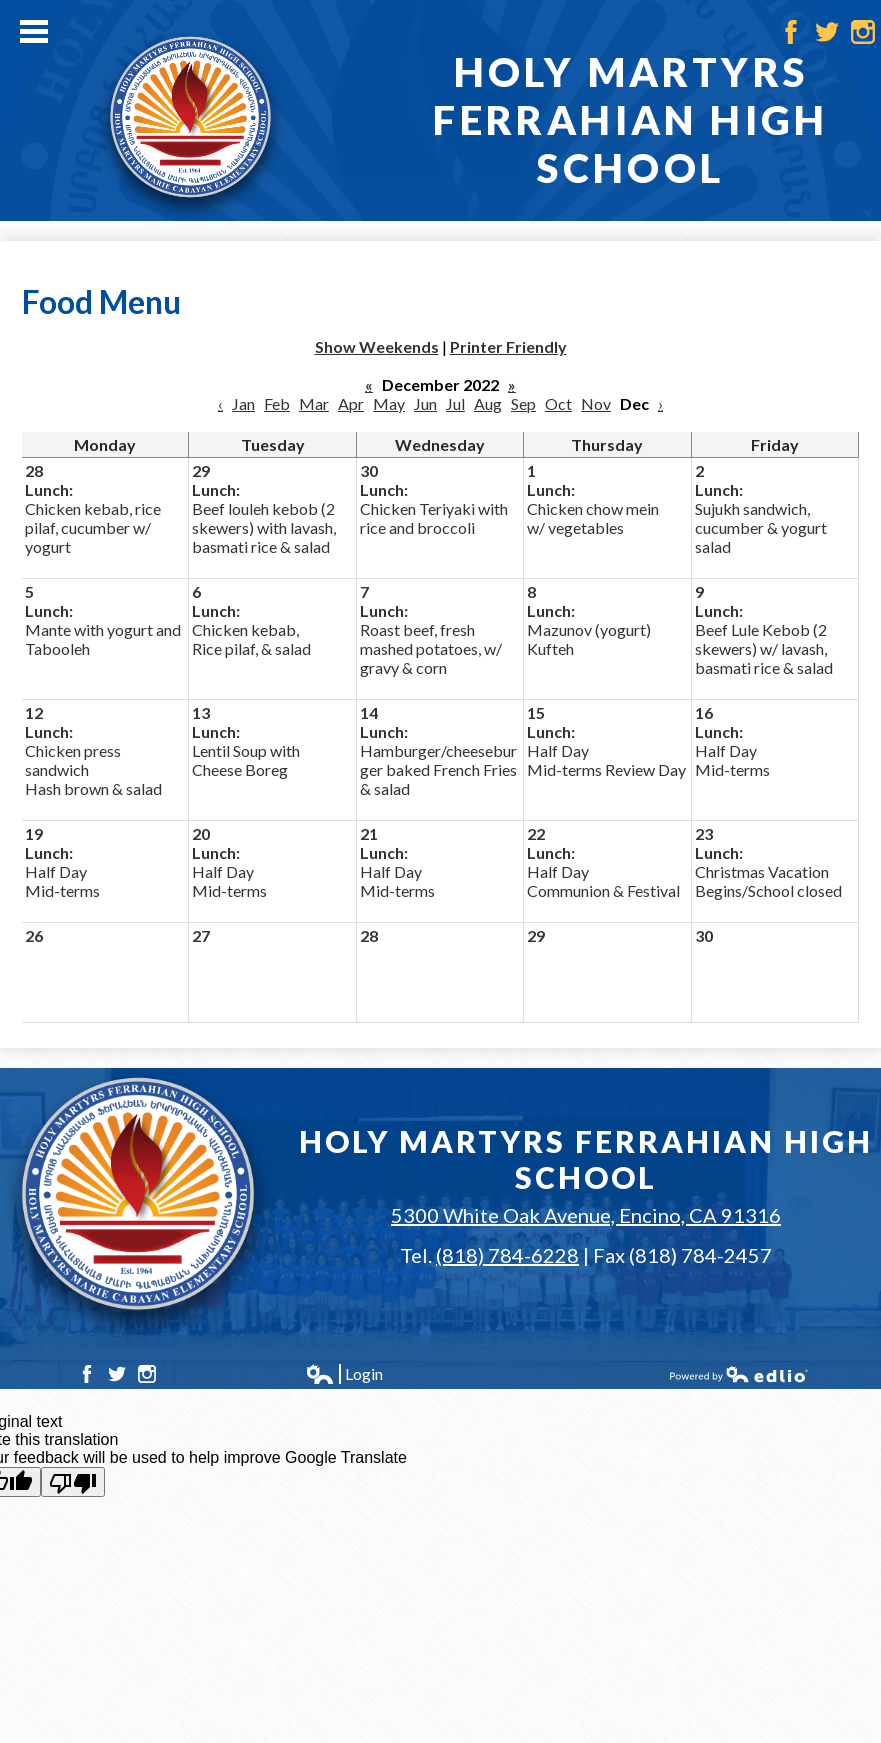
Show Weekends (377, 346)
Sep (523, 403)
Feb (277, 403)
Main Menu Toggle (34, 31)
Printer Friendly (508, 346)
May (389, 403)
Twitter (827, 32)
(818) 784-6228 (507, 1255)
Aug (488, 403)
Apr (351, 403)
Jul (455, 403)
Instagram (863, 32)
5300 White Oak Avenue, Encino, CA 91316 (586, 1215)
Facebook (791, 32)
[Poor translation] (73, 1482)
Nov (596, 403)
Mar (314, 403)
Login (344, 1374)
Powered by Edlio (739, 1374)
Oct (558, 403)
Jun (425, 403)
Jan (243, 403)
